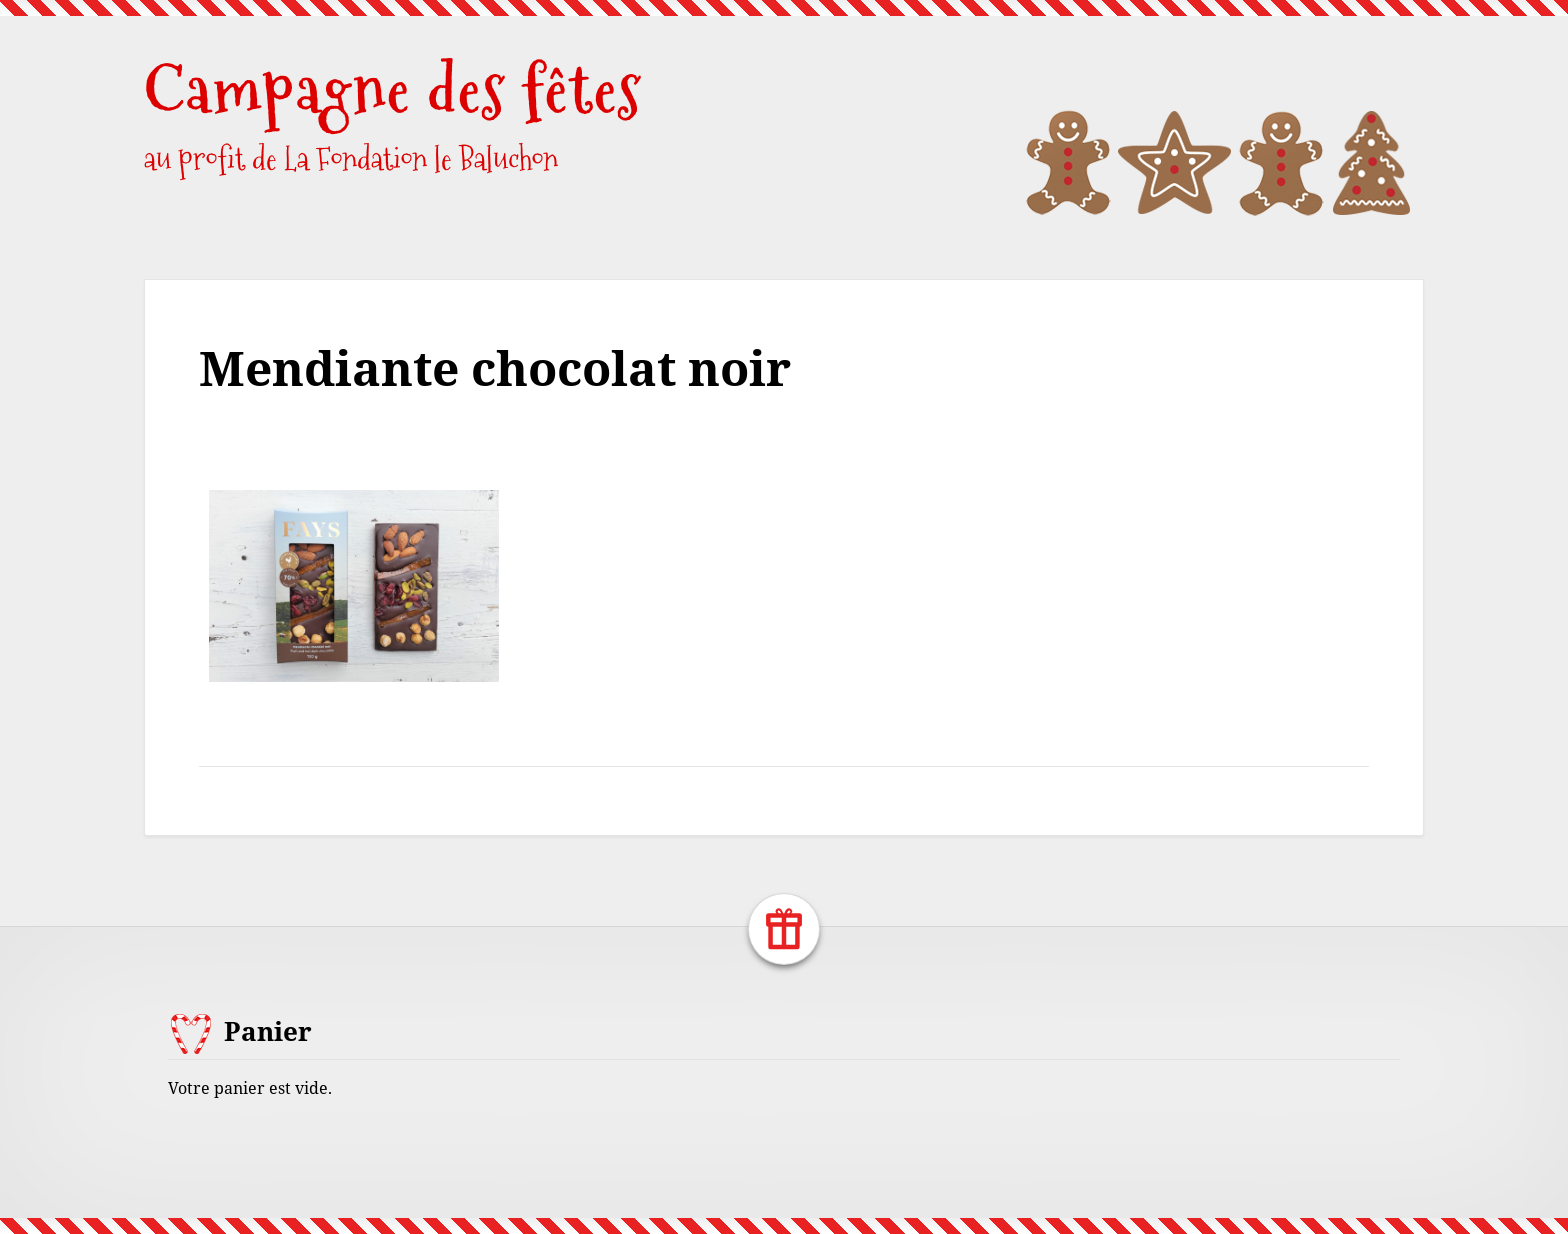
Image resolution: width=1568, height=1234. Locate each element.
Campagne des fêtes (393, 89)
